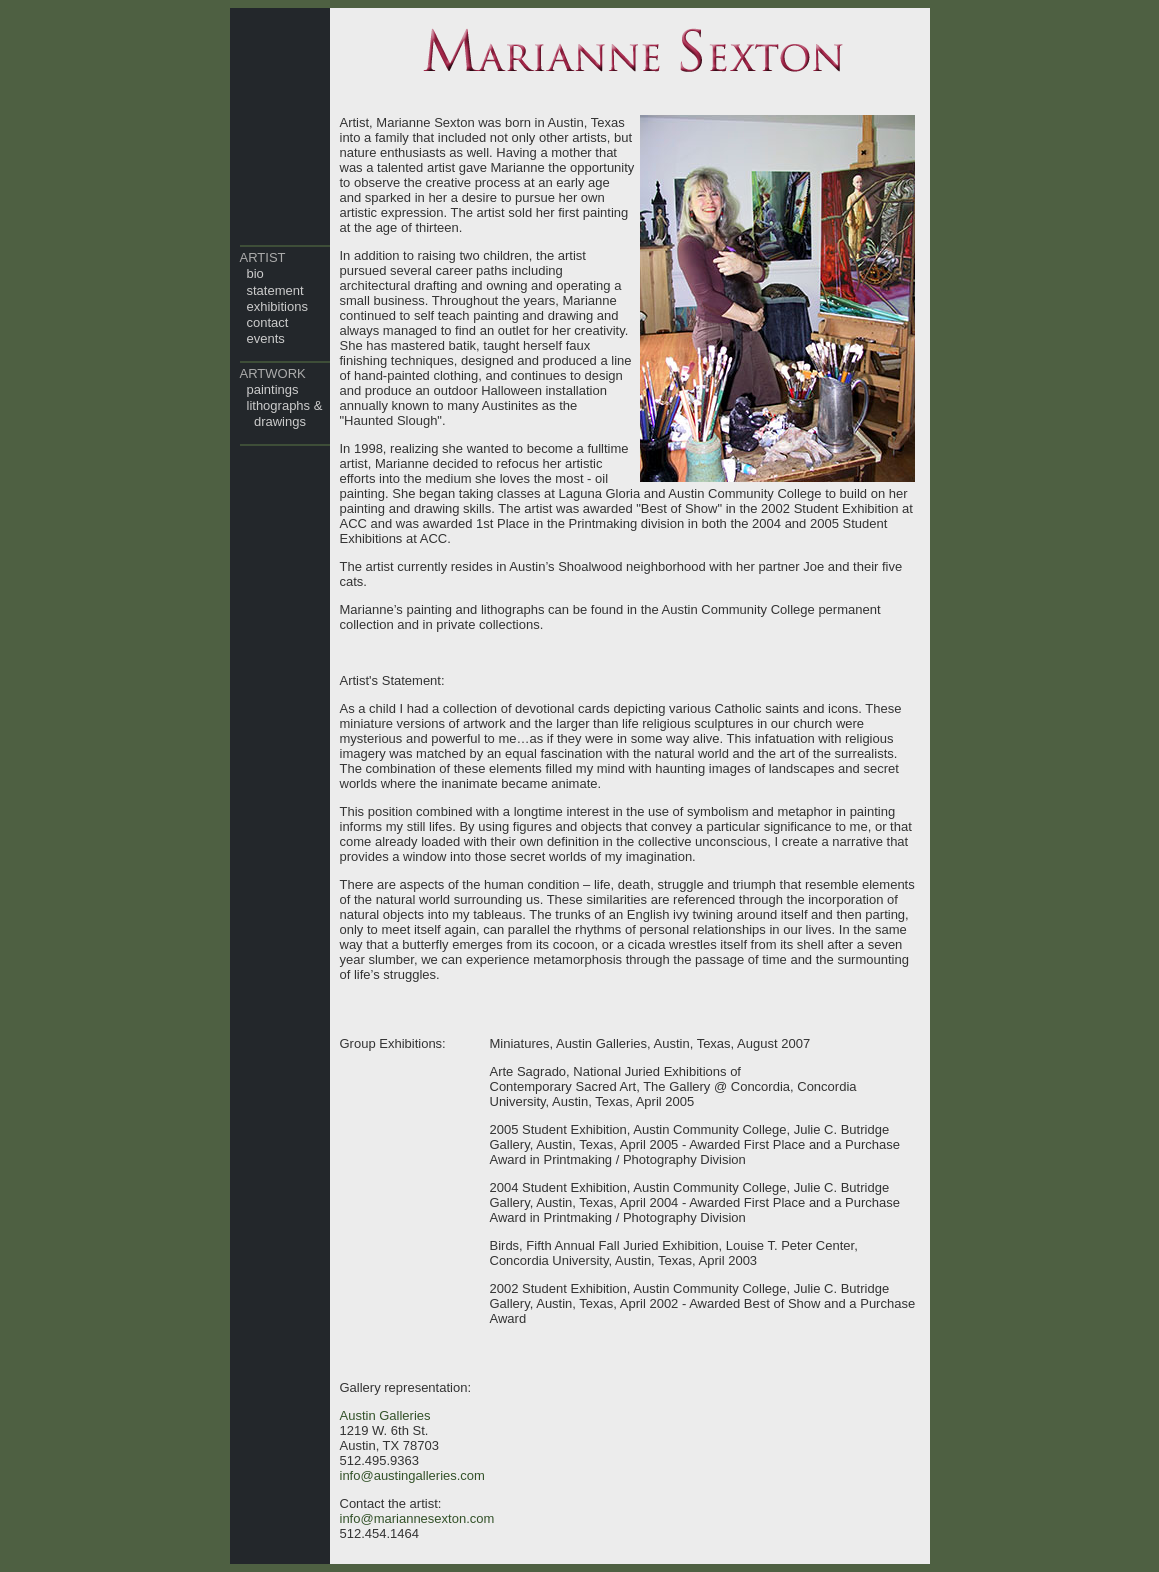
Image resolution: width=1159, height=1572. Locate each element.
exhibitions (277, 306)
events (266, 338)
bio (255, 273)
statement (275, 290)
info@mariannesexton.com (417, 1518)
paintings (273, 389)
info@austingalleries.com (412, 1475)
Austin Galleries (385, 1415)
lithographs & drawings (281, 413)
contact (268, 322)
